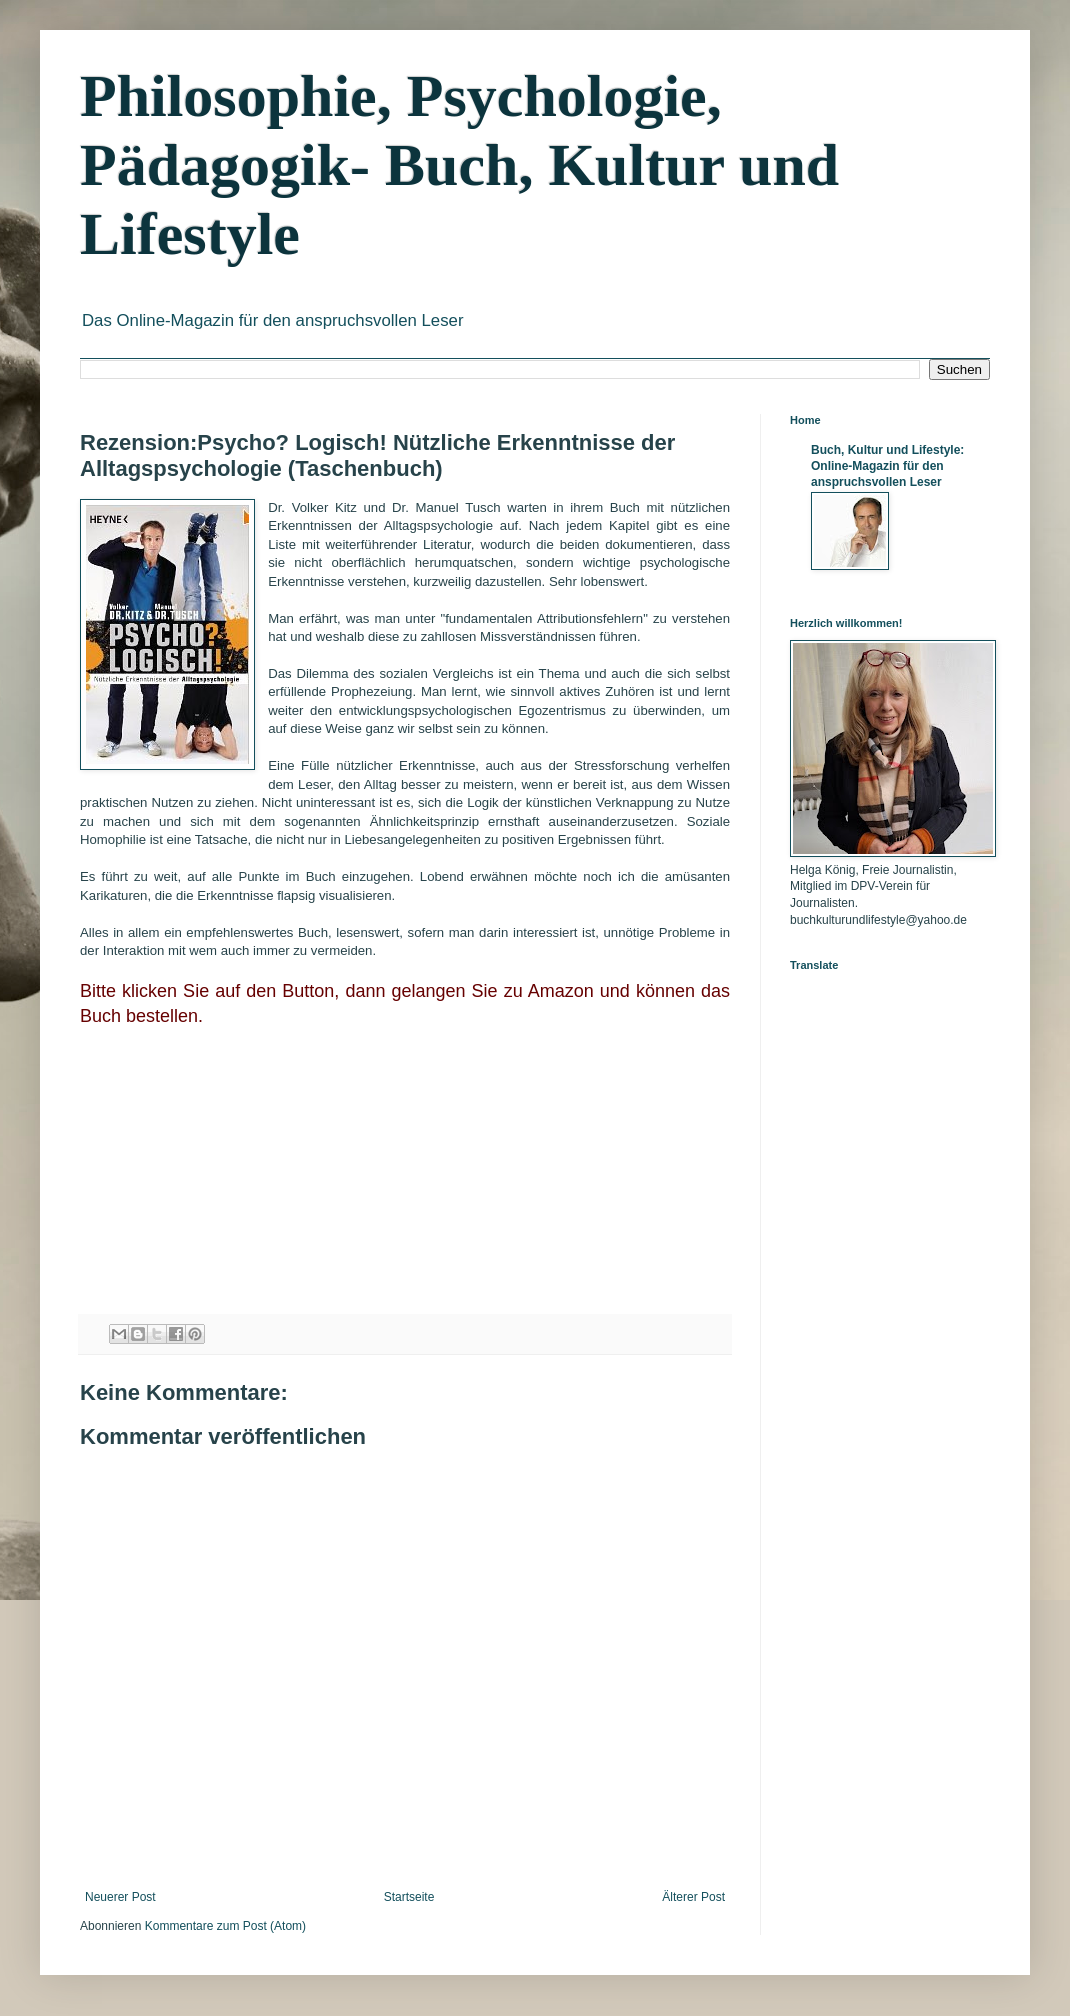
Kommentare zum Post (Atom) (225, 1926)
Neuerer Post (120, 1897)
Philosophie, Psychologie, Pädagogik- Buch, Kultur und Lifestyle (459, 165)
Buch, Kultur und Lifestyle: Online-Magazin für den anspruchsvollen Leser (887, 466)
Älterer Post (693, 1897)
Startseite (409, 1897)
